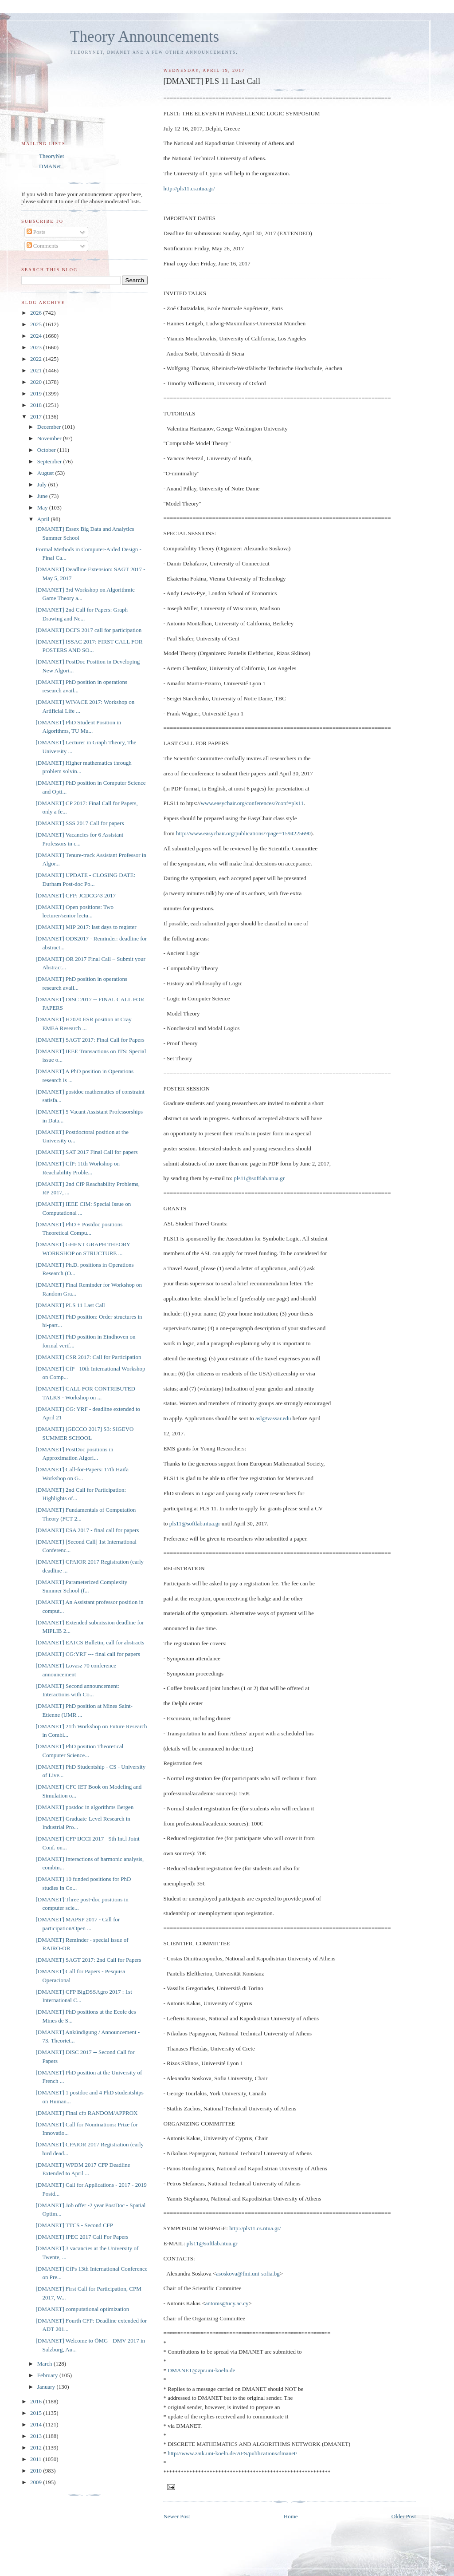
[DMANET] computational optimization (82, 2309)
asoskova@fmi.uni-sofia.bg (247, 2273)
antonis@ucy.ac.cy (227, 2303)
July (42, 484)
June (43, 496)
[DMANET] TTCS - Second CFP (74, 2225)
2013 (36, 2436)
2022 (36, 359)
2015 (36, 2413)
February (48, 2375)
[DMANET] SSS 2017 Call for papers (79, 823)
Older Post (403, 2516)
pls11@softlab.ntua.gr (259, 1178)
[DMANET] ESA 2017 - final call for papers (87, 1530)
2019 (36, 393)
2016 (36, 2401)
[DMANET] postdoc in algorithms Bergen (84, 1807)
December (50, 426)
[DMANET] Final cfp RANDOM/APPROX (86, 2113)
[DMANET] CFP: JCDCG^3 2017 (75, 895)
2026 (36, 312)
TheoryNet (51, 156)
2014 (36, 2424)
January (47, 2386)
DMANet (50, 166)
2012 (36, 2447)
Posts (36, 232)
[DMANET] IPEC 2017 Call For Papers (81, 2236)
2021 (36, 370)
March (45, 2363)
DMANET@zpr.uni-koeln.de (201, 2370)
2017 (36, 416)
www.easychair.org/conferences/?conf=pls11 (251, 803)
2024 (36, 335)
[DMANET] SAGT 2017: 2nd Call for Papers (88, 1959)
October (47, 449)
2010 (36, 2470)
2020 (36, 382)
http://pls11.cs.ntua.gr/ (189, 188)
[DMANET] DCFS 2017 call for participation (88, 630)
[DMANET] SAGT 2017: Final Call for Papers (89, 1039)
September (50, 461)
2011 (36, 2459)
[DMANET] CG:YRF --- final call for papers (87, 1654)
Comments (43, 245)
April (44, 519)
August (46, 473)
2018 (36, 405)
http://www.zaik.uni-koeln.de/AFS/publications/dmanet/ (232, 2453)
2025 (36, 324)
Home (291, 2516)
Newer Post (176, 2516)
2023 (36, 347)
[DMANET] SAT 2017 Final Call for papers (86, 1152)
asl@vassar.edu (273, 1418)
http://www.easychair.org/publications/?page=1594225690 (243, 833)
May (43, 507)
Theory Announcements (144, 36)
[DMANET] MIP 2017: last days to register (85, 927)
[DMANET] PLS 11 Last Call (70, 1305)
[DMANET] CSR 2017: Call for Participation (88, 1357)
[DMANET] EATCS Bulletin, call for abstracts (89, 1642)
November (50, 438)
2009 (36, 2482)
